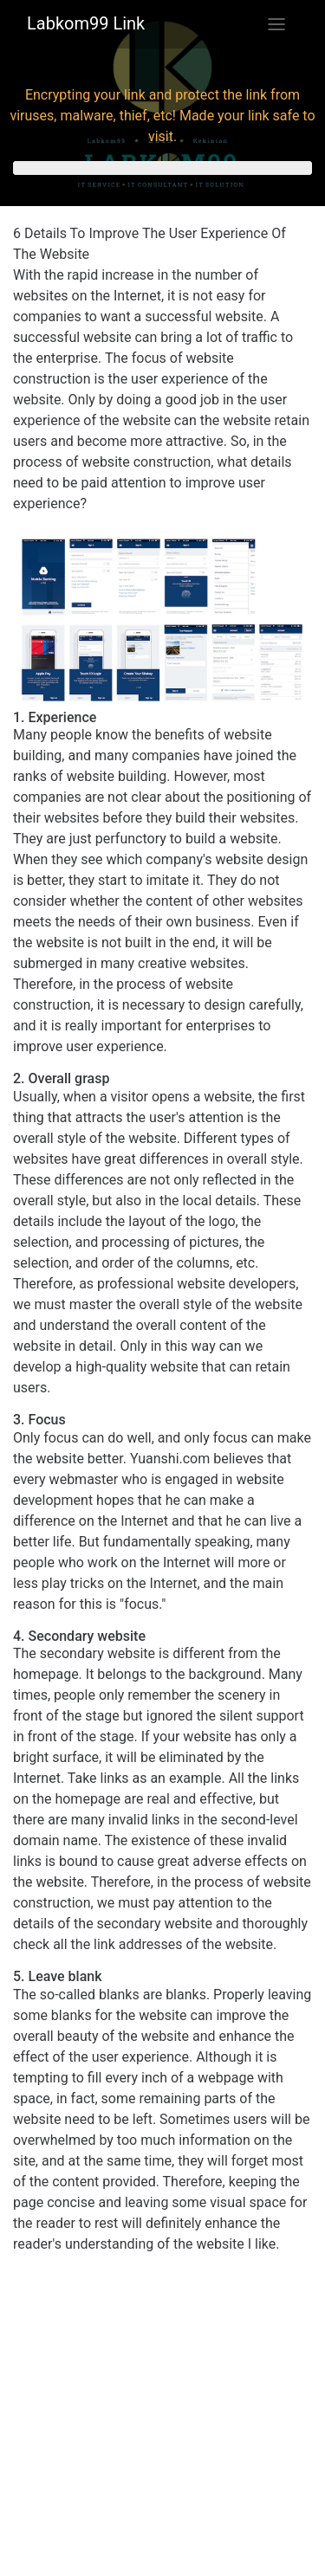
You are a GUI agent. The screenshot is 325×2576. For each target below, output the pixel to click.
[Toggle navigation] (276, 24)
